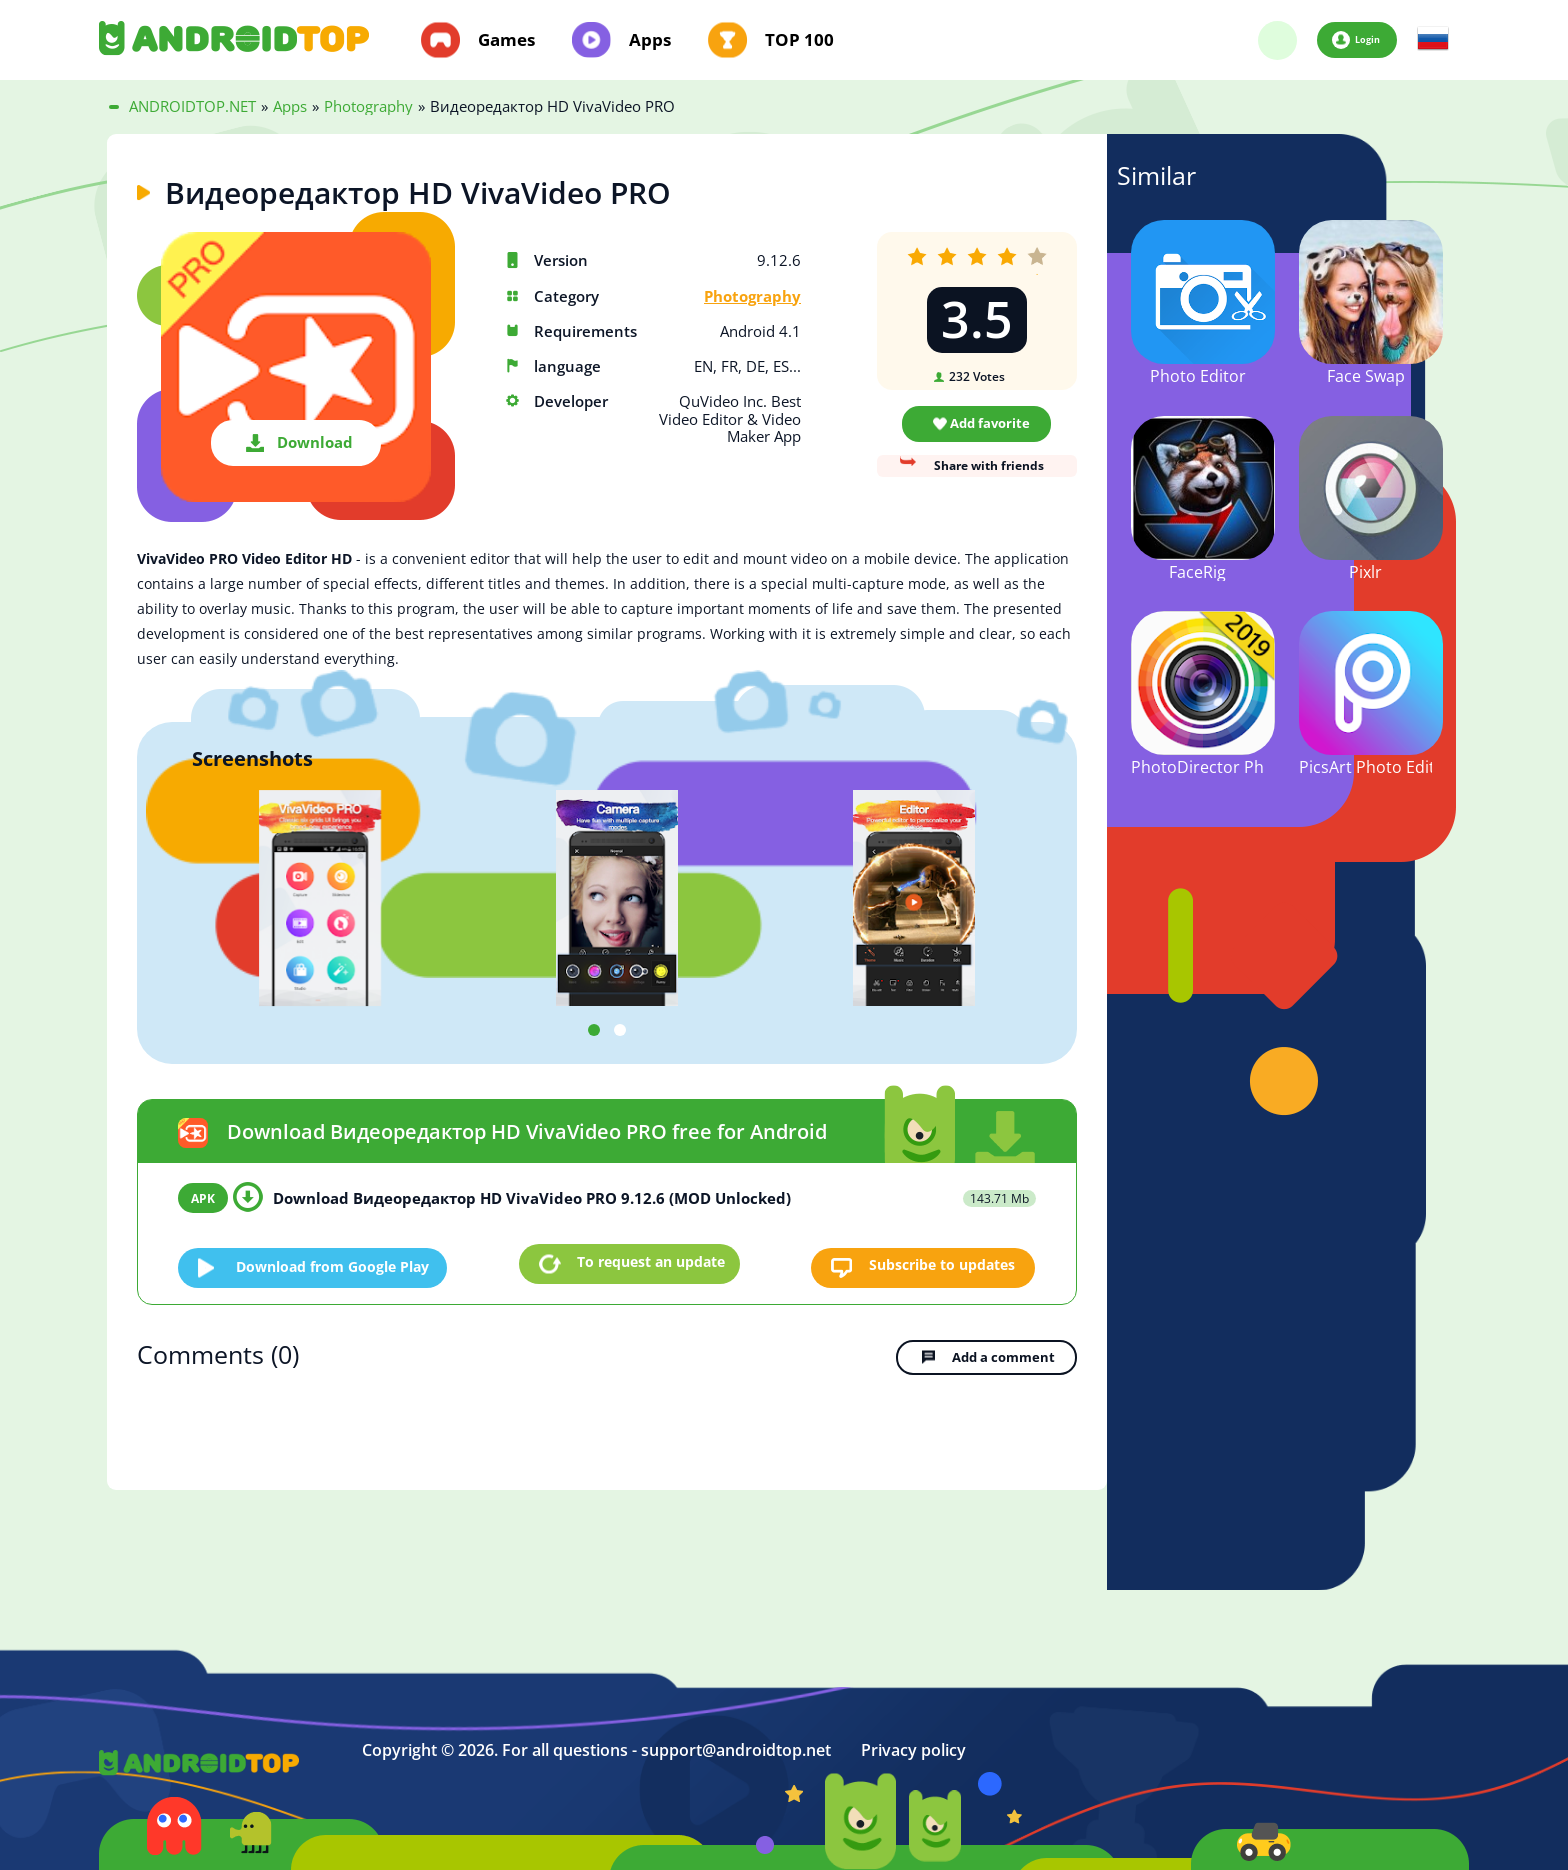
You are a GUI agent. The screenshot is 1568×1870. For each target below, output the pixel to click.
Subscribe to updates (936, 1263)
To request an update (650, 1263)
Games (506, 40)
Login (1366, 39)
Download (315, 442)
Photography (752, 296)
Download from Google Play (342, 1263)
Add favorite (990, 423)
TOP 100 (799, 40)
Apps (650, 40)
